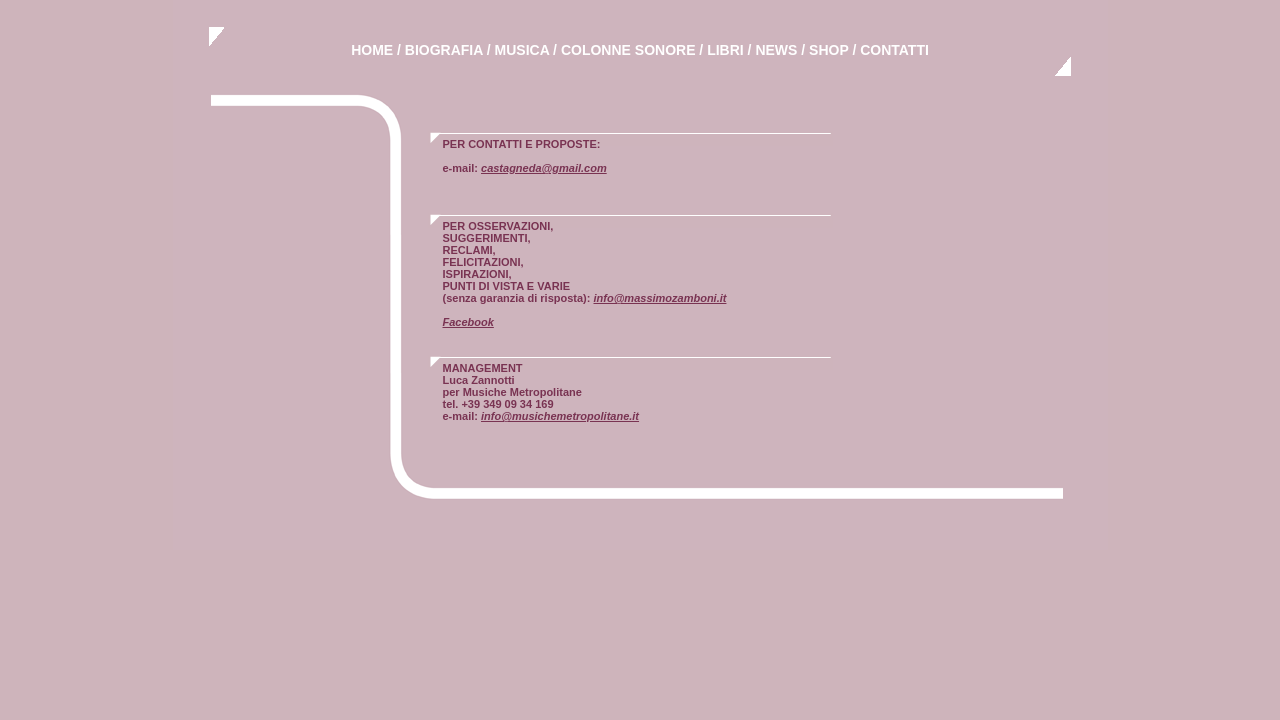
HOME (372, 50)
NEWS (776, 50)
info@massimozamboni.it (659, 298)
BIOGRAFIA (444, 50)
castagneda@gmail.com (544, 168)
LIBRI (725, 50)
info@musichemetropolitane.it (560, 416)
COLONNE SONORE (628, 50)
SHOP (828, 50)
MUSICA (522, 50)
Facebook (468, 322)
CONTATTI (894, 50)
